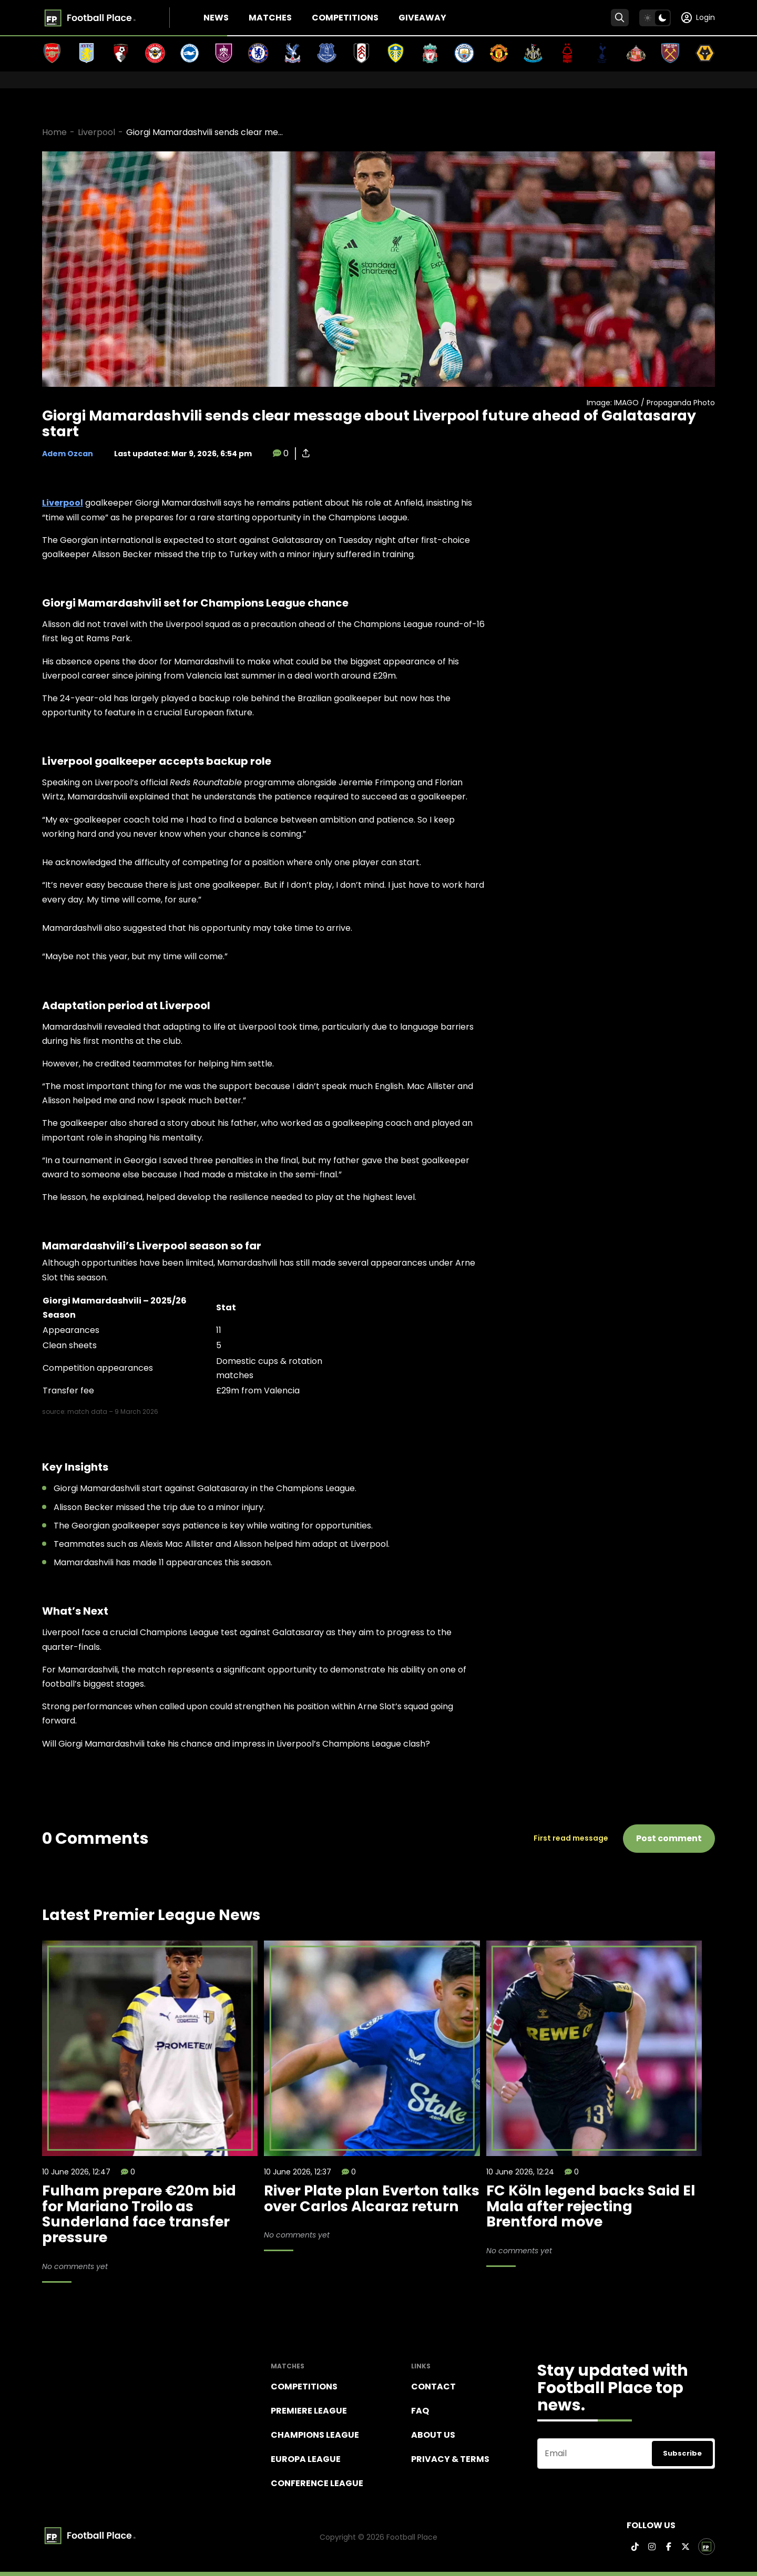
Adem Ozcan (67, 453)
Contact (433, 2386)
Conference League (317, 2483)
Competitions (345, 18)
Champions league (315, 2435)
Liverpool (96, 132)
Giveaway (422, 18)
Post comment (669, 1838)
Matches (270, 18)
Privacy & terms (450, 2459)
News (216, 18)
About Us (433, 2435)
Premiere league (309, 2411)
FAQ (420, 2411)
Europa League (306, 2459)
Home (54, 132)
